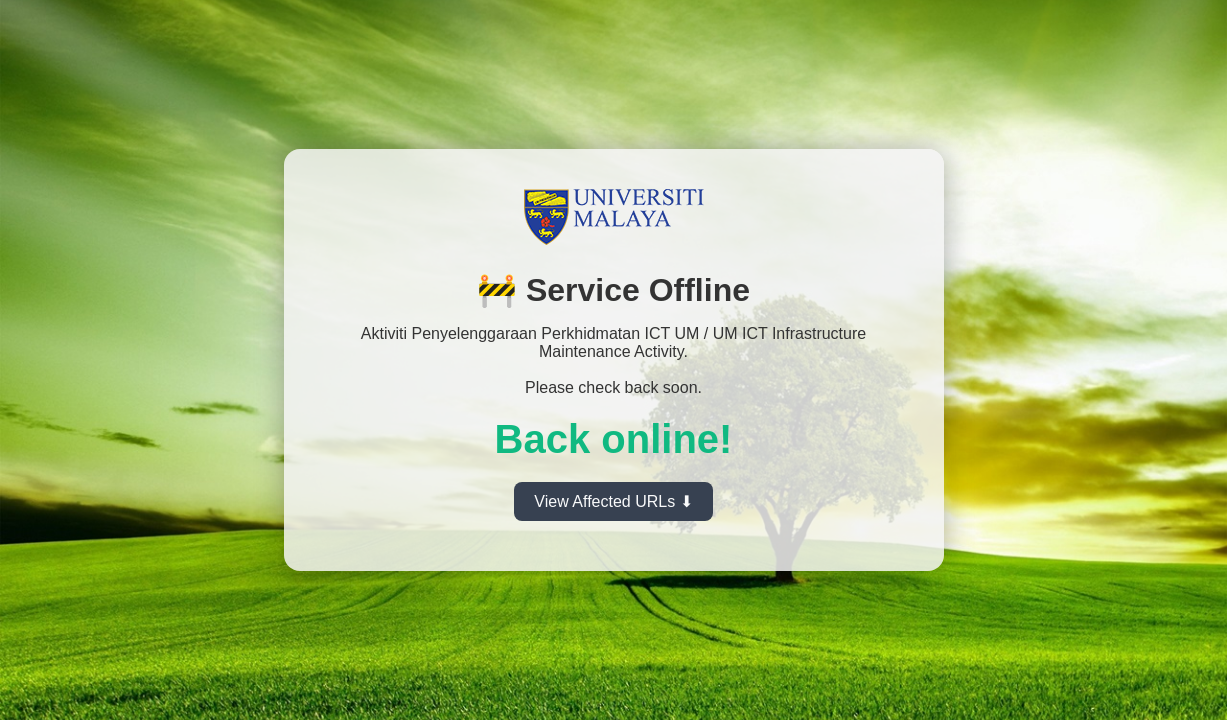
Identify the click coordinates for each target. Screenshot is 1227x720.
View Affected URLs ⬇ (613, 501)
